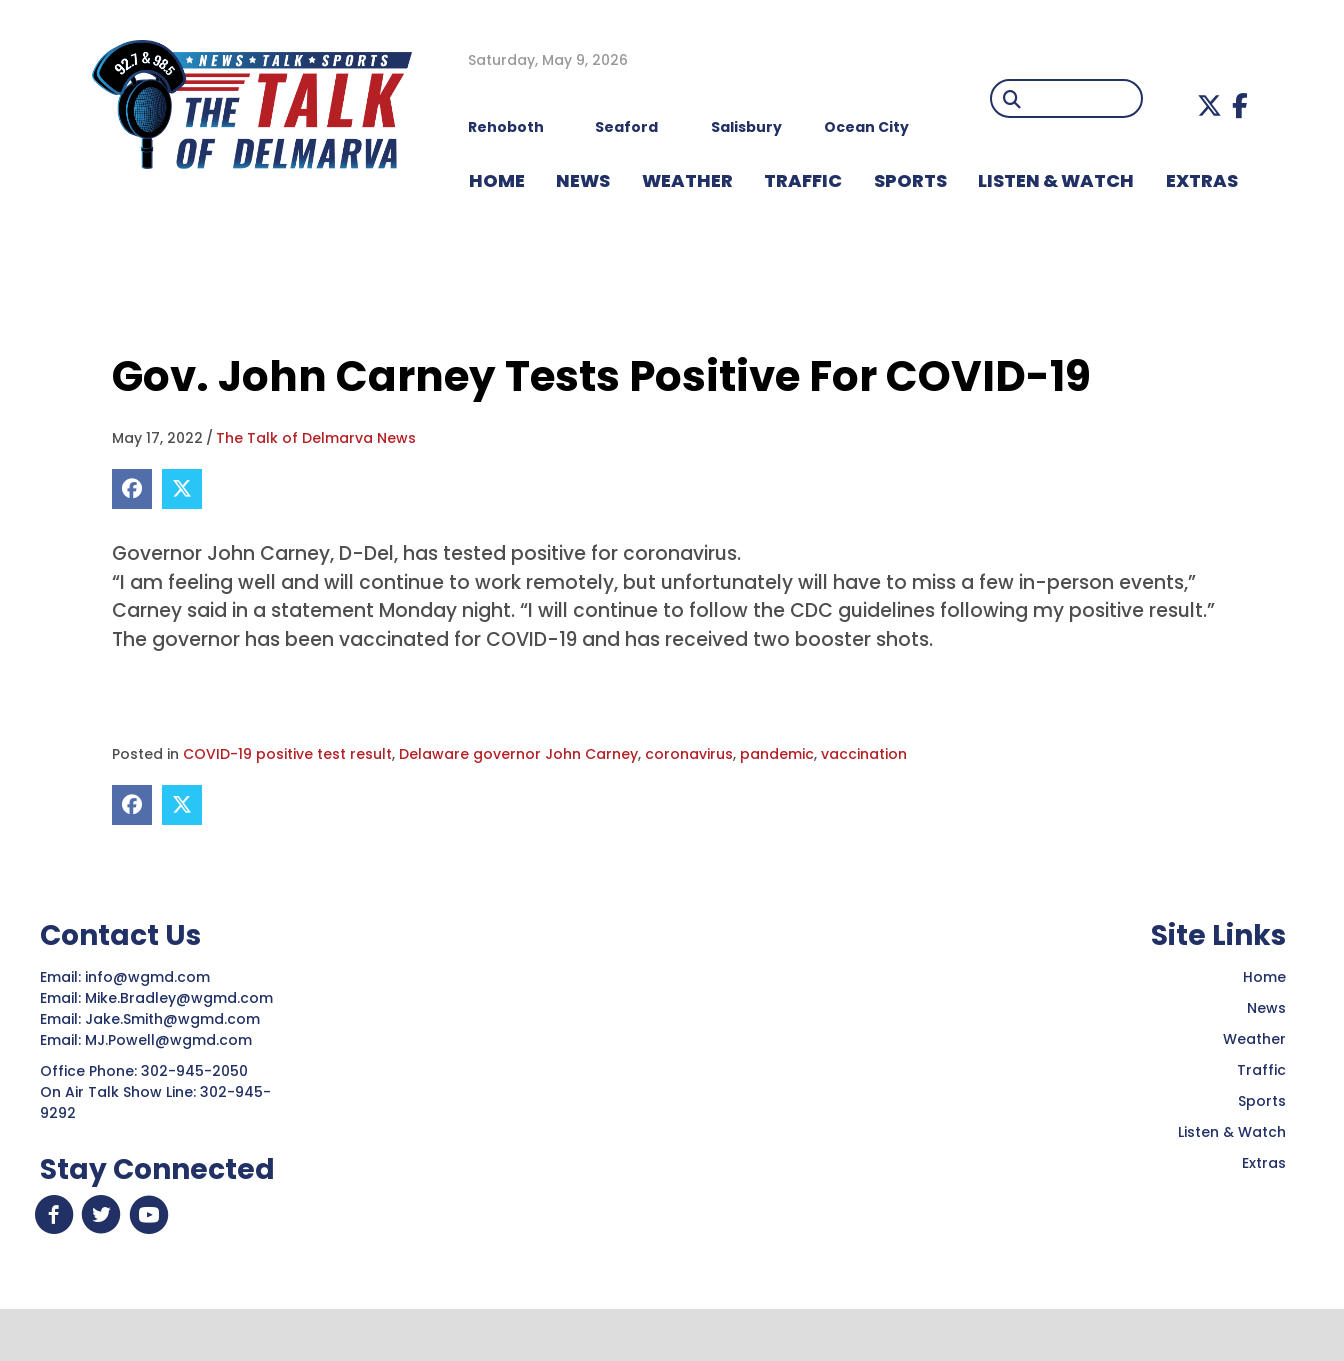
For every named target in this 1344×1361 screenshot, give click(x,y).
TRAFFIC (803, 180)
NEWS (583, 180)
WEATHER (687, 180)
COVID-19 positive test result (287, 754)
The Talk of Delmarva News (316, 438)
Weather (1254, 1039)
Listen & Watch (1232, 1132)
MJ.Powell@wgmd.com (172, 1040)
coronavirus (689, 754)
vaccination (864, 754)
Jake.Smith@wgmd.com (174, 1019)
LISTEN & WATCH (1056, 180)
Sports (910, 180)
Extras (1264, 1163)
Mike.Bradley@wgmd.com (179, 998)
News (1266, 1008)
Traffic (1261, 1070)
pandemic (777, 754)
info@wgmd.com (149, 977)
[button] (1209, 105)
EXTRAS (1202, 180)
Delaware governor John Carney (518, 754)
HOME (497, 180)
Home (1264, 977)
